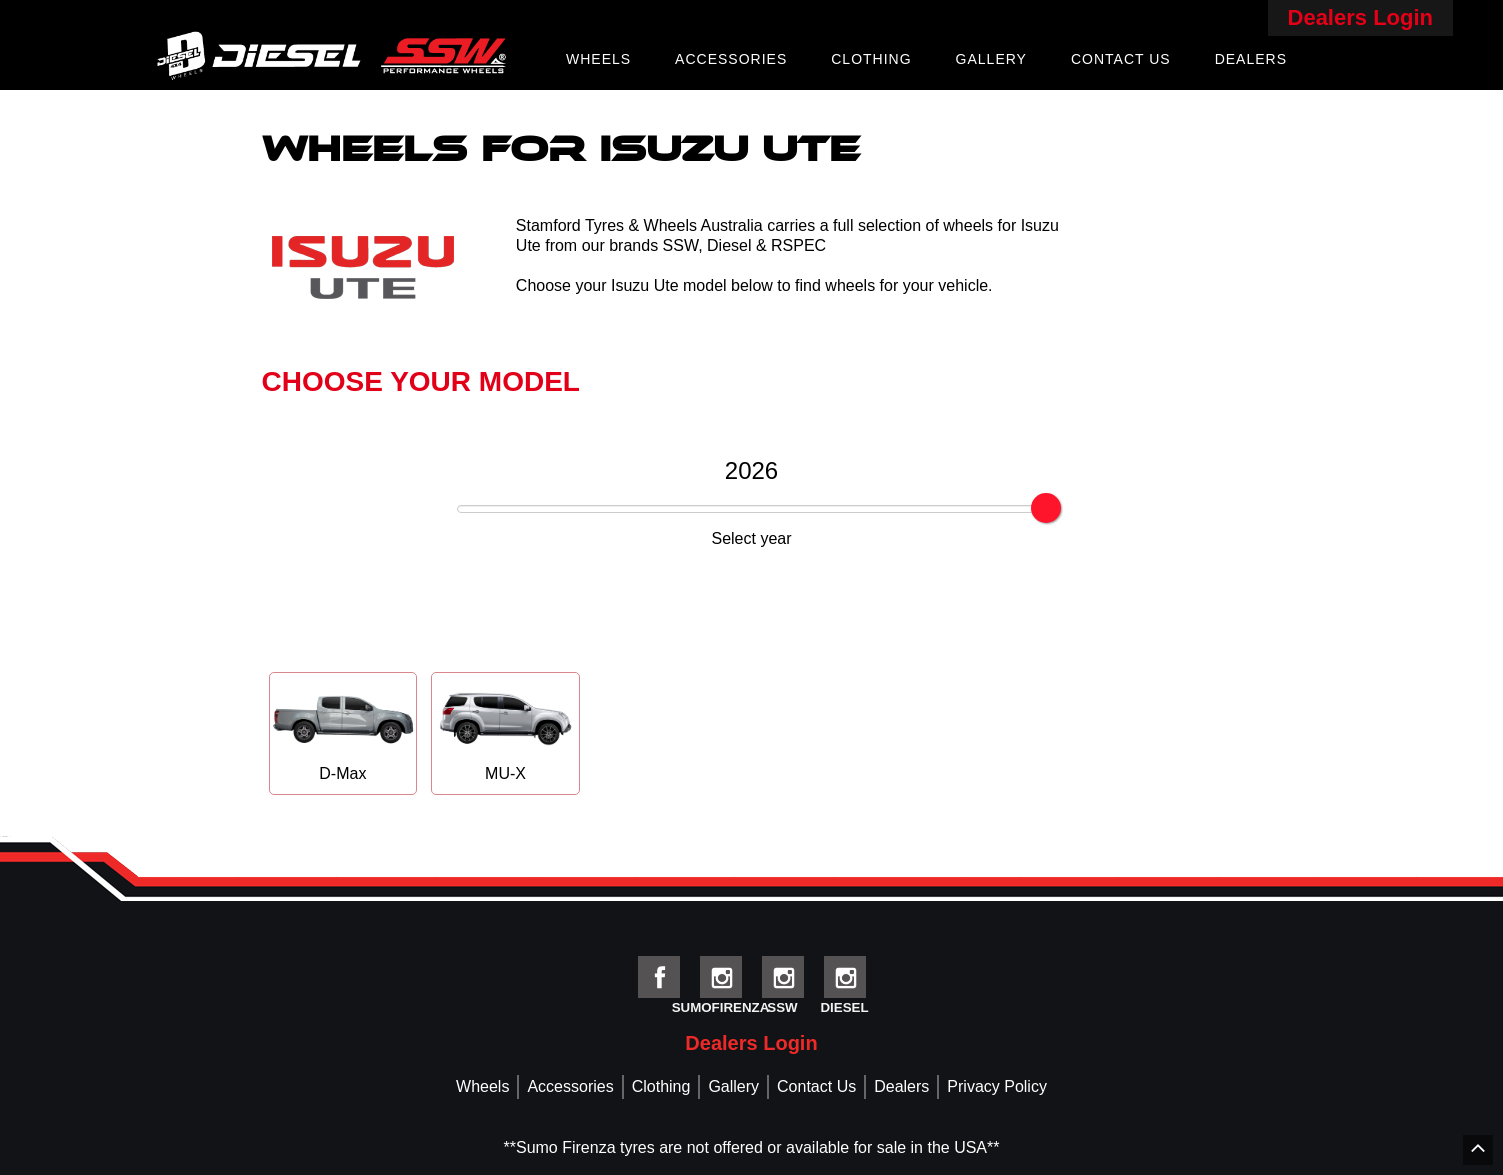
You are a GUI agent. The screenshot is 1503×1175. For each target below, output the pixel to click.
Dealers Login (1360, 17)
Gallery (991, 59)
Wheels (598, 59)
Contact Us (1121, 59)
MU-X (505, 732)
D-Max (343, 732)
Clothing (871, 59)
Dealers (1251, 59)
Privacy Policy (997, 1086)
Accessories (731, 59)
